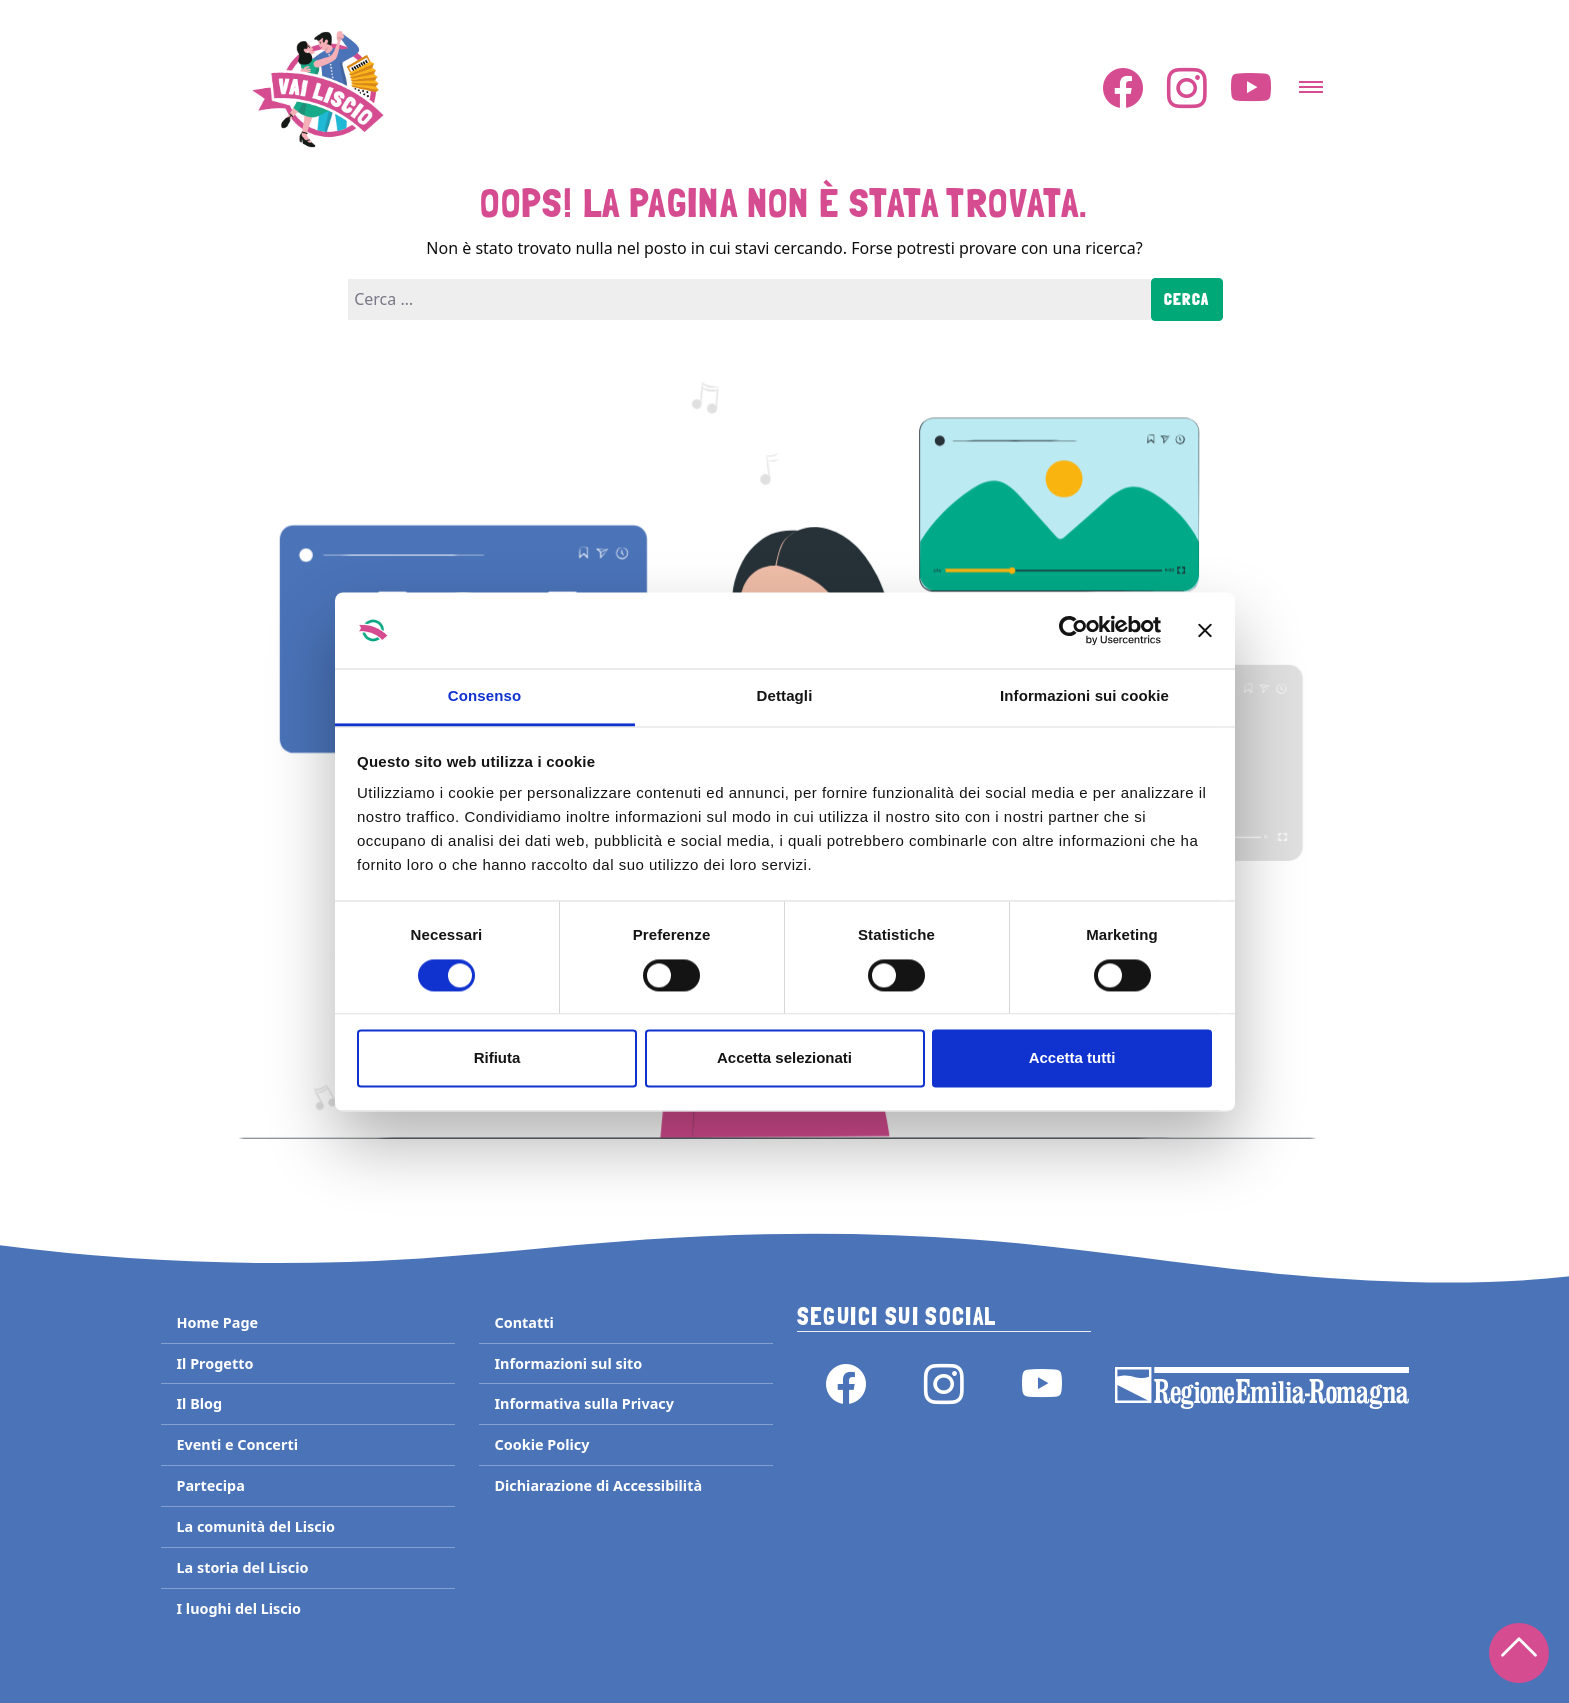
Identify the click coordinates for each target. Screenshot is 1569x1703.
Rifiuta (497, 1058)
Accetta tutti (1072, 1058)
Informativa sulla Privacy (584, 1403)
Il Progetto (215, 1363)
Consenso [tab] (484, 696)
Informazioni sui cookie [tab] (1084, 696)
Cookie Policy (542, 1444)
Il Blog (200, 1403)
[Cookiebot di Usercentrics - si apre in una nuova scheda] (1073, 630)
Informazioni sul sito (569, 1363)
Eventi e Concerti (237, 1444)
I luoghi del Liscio (239, 1608)
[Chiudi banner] (1205, 630)
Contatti (524, 1322)
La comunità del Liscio (256, 1526)
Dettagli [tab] (785, 696)
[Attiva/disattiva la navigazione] (1311, 81)
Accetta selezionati (784, 1058)
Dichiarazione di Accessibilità (599, 1485)
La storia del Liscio (243, 1567)
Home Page (218, 1322)
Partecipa (211, 1485)
